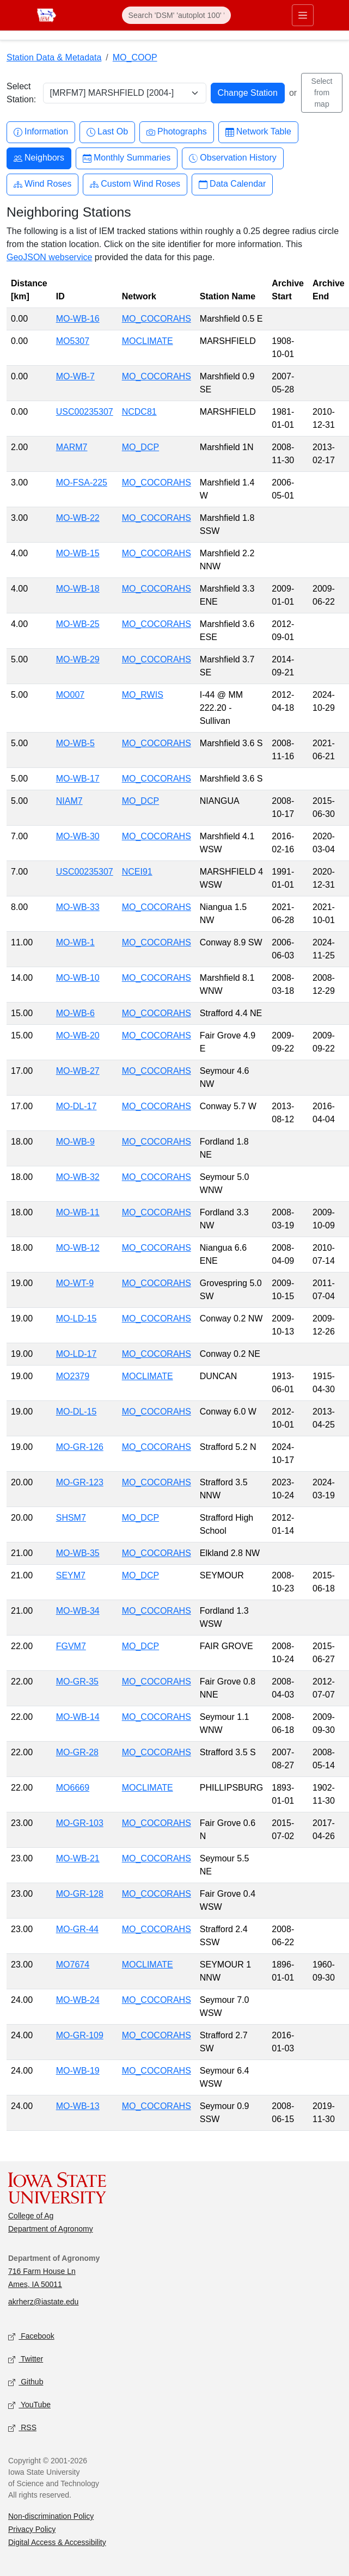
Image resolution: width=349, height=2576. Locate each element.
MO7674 (72, 1964)
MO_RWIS (142, 694)
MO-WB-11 (78, 1212)
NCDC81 (139, 411)
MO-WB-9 (75, 1141)
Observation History (233, 158)
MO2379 (72, 1376)
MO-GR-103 (79, 1823)
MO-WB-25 (78, 624)
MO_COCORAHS (156, 318)
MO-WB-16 (78, 318)
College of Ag (30, 2215)
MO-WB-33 (78, 907)
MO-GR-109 (79, 2035)
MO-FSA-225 (81, 482)
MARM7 (72, 447)
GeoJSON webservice (49, 257)
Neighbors (39, 158)
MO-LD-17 (76, 1353)
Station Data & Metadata (54, 57)
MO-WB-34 (78, 1610)
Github (25, 2382)
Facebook (31, 2336)
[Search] (176, 15)
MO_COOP (135, 57)
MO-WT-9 (75, 1283)
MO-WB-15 (78, 553)
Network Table (258, 132)
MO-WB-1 (75, 942)
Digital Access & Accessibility (57, 2542)
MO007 (70, 694)
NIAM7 (69, 801)
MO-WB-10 (78, 977)
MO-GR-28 (77, 1752)
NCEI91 (137, 871)
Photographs (176, 132)
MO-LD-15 (76, 1318)
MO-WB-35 (78, 1553)
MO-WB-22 (78, 517)
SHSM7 (71, 1517)
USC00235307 (84, 411)
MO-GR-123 (79, 1482)
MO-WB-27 (78, 1070)
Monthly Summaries (126, 158)
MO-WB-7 (75, 376)
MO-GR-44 (77, 1929)
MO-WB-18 (78, 588)
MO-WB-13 (78, 2106)
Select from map (322, 92)
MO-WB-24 (78, 2000)
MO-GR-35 (77, 1681)
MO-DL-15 (76, 1411)
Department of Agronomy (50, 2228)
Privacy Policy (32, 2529)
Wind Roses (42, 184)
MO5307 (72, 341)
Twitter (25, 2359)
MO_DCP (140, 447)
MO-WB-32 (78, 1177)
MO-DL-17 (76, 1106)
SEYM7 (70, 1575)
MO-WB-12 (78, 1247)
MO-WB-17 (78, 778)
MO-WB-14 (78, 1717)
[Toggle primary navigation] (303, 15)
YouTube (29, 2405)
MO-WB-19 (78, 2070)
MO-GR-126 (79, 1447)
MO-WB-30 (78, 836)
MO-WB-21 (78, 1858)
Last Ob (107, 132)
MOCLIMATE (147, 341)
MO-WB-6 (75, 1013)
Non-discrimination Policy (51, 2516)
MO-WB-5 (75, 743)
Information (41, 132)
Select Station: (21, 93)
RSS (22, 2428)
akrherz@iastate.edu (43, 2301)
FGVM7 (71, 1646)
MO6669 (72, 1787)
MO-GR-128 (79, 1893)
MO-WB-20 (78, 1035)
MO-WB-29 (78, 659)
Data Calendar (232, 184)
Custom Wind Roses (135, 184)
